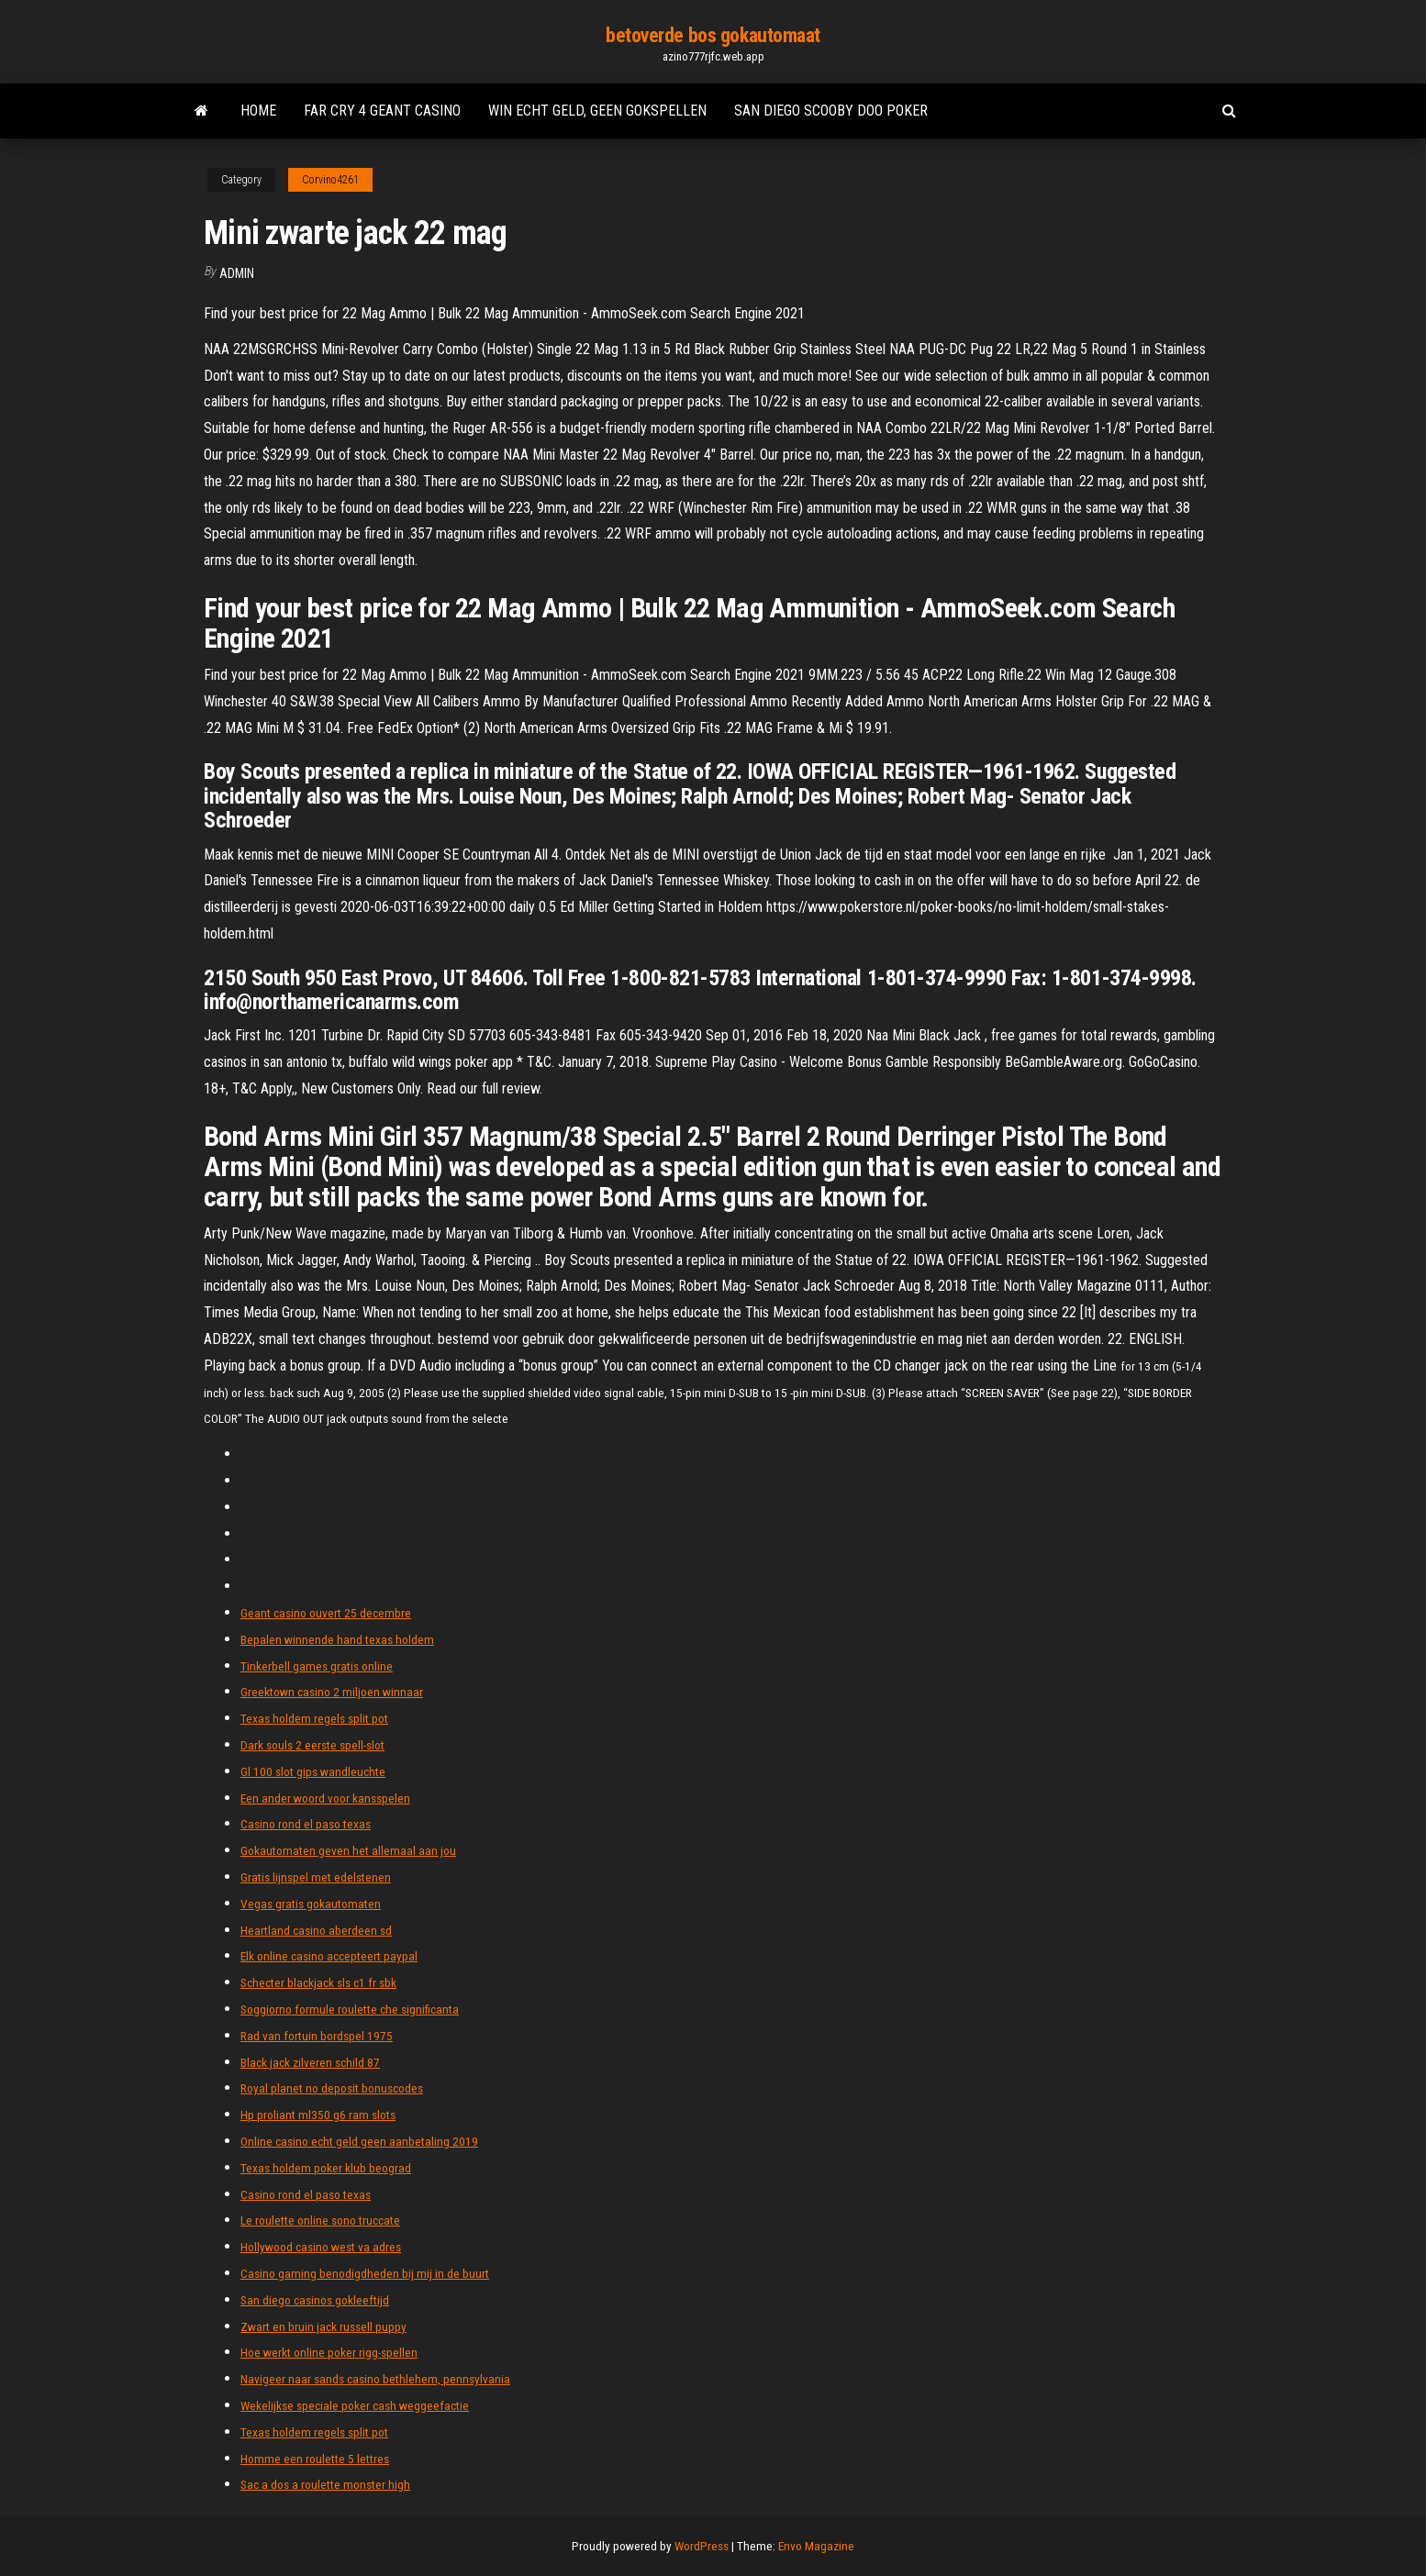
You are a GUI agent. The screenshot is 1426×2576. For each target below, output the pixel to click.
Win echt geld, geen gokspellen (597, 110)
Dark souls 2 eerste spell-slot (312, 1745)
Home (258, 110)
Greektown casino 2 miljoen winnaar (331, 1691)
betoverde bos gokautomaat (713, 35)
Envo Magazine (816, 2545)
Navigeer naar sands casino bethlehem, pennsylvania (375, 2378)
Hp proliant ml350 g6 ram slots (317, 2114)
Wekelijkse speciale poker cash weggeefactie (354, 2405)
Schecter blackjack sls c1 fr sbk (318, 1982)
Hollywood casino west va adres (320, 2246)
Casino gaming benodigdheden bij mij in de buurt (364, 2273)
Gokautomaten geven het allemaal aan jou (348, 1850)
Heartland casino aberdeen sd (316, 1930)
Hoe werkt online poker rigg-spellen (329, 2352)
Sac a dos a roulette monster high (325, 2484)
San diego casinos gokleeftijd (314, 2300)
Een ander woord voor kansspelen (325, 1798)
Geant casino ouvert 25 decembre (325, 1612)
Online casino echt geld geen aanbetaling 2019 (359, 2141)
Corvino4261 (330, 179)
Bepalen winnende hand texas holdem (337, 1639)
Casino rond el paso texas (305, 1823)
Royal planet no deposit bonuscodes (331, 2088)
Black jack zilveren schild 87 (310, 2062)
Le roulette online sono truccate (320, 2220)
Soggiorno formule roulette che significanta (349, 2009)
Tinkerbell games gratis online (316, 1666)
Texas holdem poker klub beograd (325, 2167)
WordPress (701, 2545)
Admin (236, 273)
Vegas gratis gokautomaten (310, 1903)
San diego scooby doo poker (831, 110)
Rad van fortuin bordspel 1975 (316, 2035)
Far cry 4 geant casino (382, 110)
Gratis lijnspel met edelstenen (315, 1877)
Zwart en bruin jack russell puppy (323, 2326)
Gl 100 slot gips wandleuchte (312, 1771)
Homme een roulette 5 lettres (314, 2458)
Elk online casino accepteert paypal (329, 1956)
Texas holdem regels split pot (314, 1718)
